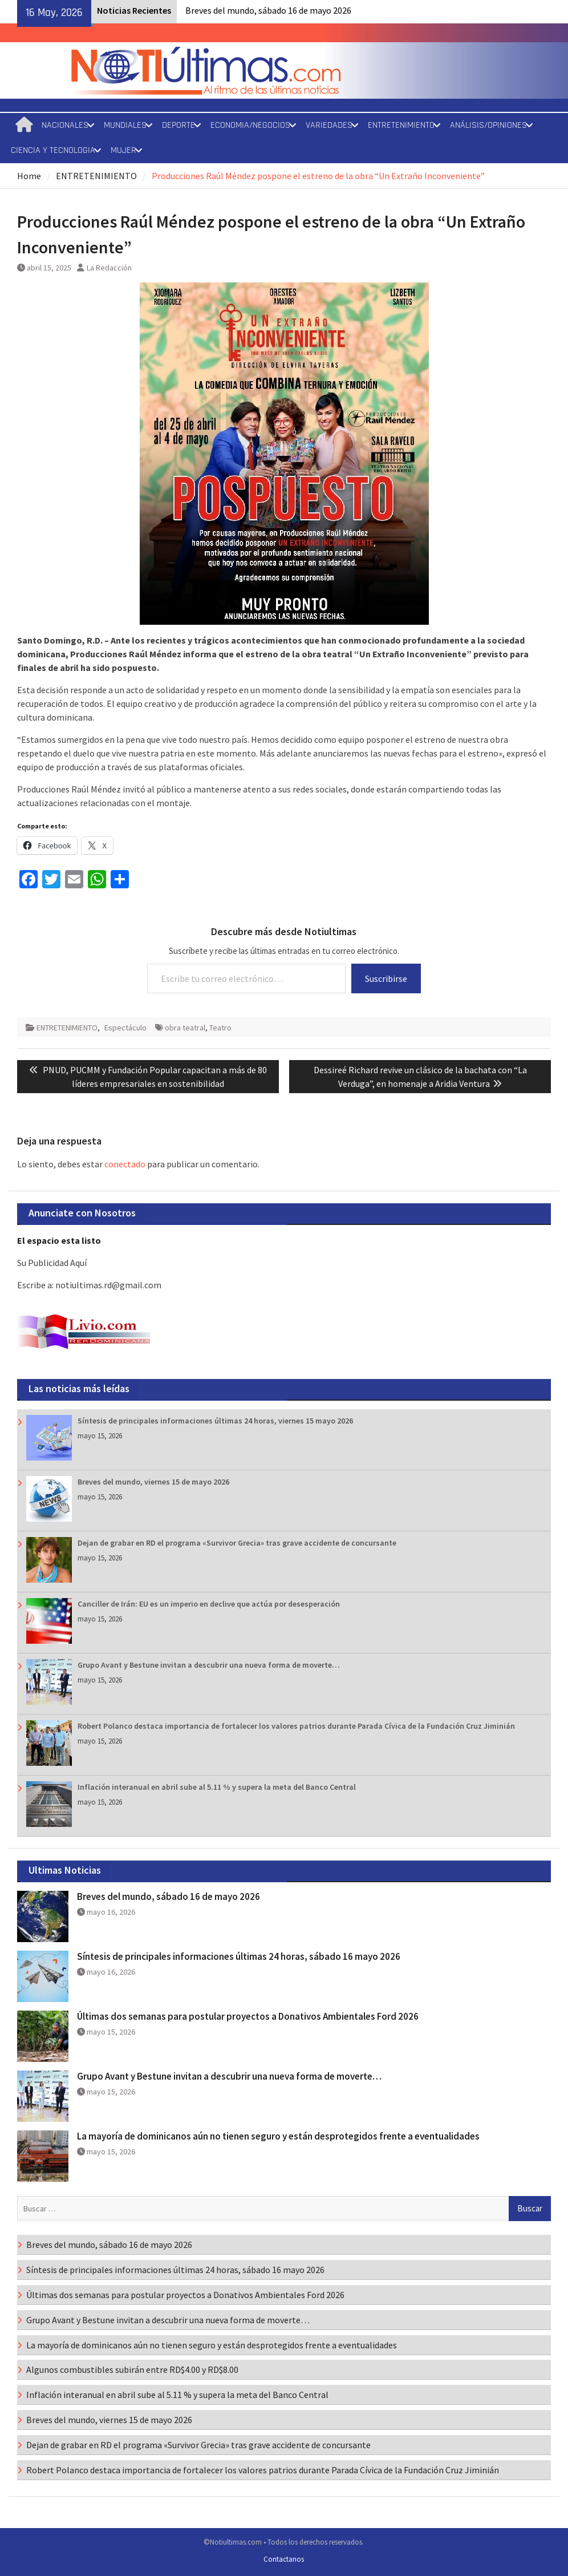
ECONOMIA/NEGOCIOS (250, 125)
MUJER (123, 150)
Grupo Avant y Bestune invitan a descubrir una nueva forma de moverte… (209, 1665)
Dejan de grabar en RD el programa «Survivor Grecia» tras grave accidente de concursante (237, 1543)
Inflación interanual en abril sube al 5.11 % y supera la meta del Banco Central (217, 1787)
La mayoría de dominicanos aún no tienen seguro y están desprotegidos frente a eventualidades (278, 2136)
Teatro (220, 1027)
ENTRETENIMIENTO (401, 125)
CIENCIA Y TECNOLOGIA (53, 150)
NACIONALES (65, 125)
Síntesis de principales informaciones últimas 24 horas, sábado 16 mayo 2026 (238, 1956)
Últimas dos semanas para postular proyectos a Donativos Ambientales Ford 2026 (248, 2016)
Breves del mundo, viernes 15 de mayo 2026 (153, 1482)
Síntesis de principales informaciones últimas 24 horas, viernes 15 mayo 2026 (215, 1421)
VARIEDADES (329, 125)
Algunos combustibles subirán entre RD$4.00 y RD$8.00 (132, 2369)
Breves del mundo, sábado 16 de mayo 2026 (268, 10)
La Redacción (109, 267)
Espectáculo (125, 1027)
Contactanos (283, 2559)
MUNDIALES (125, 125)
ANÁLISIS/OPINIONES (488, 125)
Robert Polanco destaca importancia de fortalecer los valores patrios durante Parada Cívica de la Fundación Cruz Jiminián (296, 1726)
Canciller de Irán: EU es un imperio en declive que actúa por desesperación (209, 1604)
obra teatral (185, 1027)
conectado (124, 1164)
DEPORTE (178, 125)
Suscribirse (386, 978)
